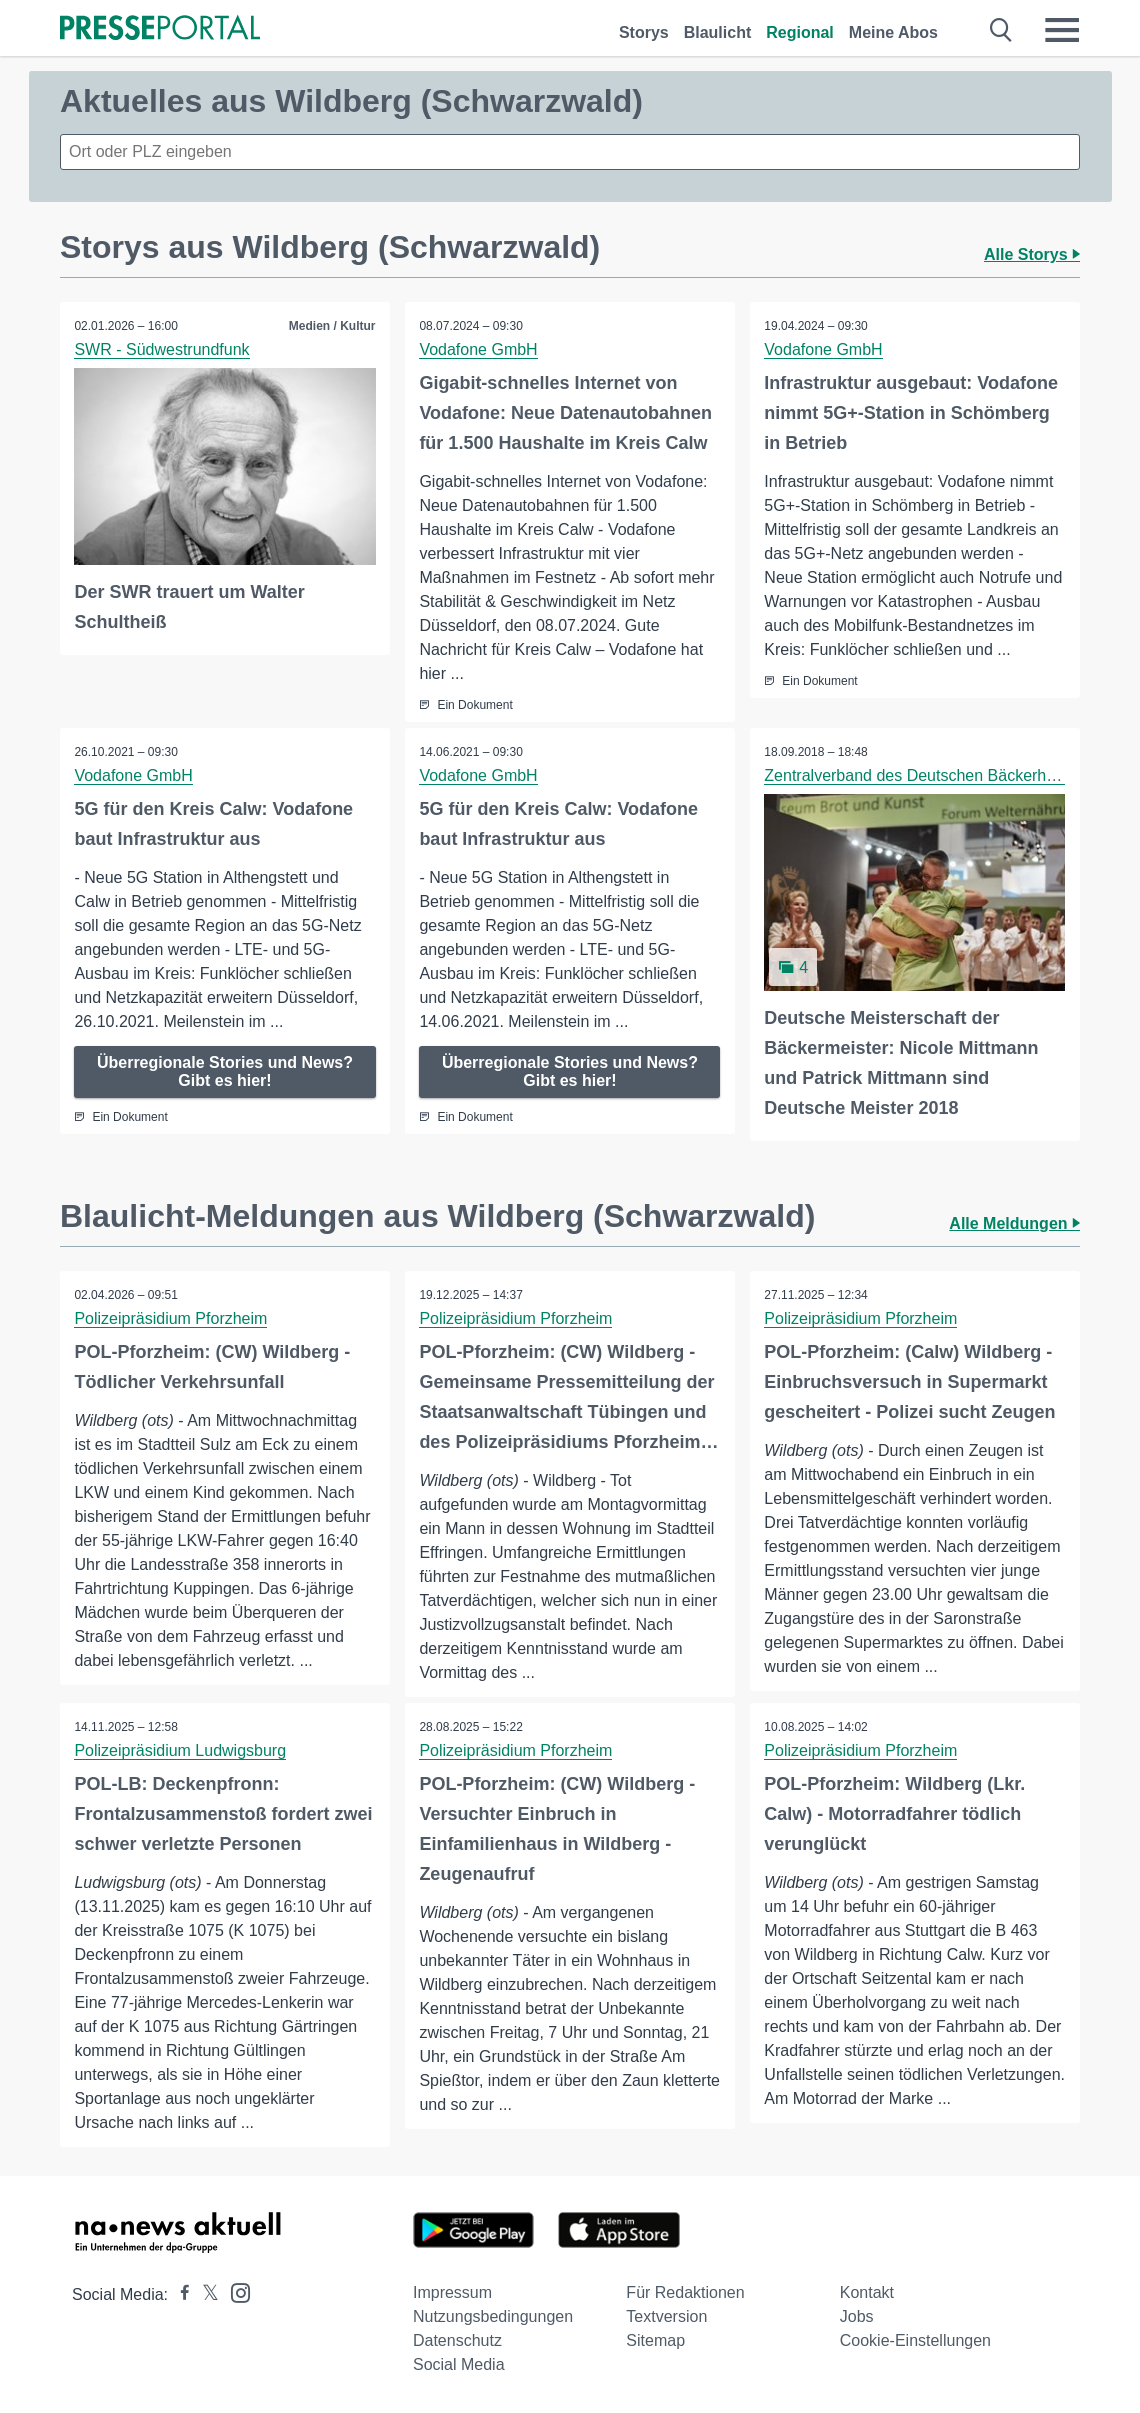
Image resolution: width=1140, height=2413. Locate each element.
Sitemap (655, 2340)
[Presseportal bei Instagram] (234, 2291)
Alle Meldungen (1014, 1222)
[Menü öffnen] (1062, 30)
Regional (800, 32)
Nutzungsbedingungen (493, 2316)
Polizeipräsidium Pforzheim (171, 1317)
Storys (644, 32)
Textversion (666, 2316)
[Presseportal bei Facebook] (179, 2294)
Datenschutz (457, 2340)
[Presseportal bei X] (204, 2294)
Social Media (459, 2364)
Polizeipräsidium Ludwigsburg (181, 1749)
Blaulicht (718, 32)
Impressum (452, 2292)
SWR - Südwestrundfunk (162, 349)
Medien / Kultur (331, 326)
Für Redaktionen (685, 2292)
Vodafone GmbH (479, 349)
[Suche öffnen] (1001, 30)
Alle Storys (1032, 254)
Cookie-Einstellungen (915, 2340)
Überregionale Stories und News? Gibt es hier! (225, 1071)
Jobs (857, 2316)
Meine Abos (893, 32)
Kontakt (867, 2292)
